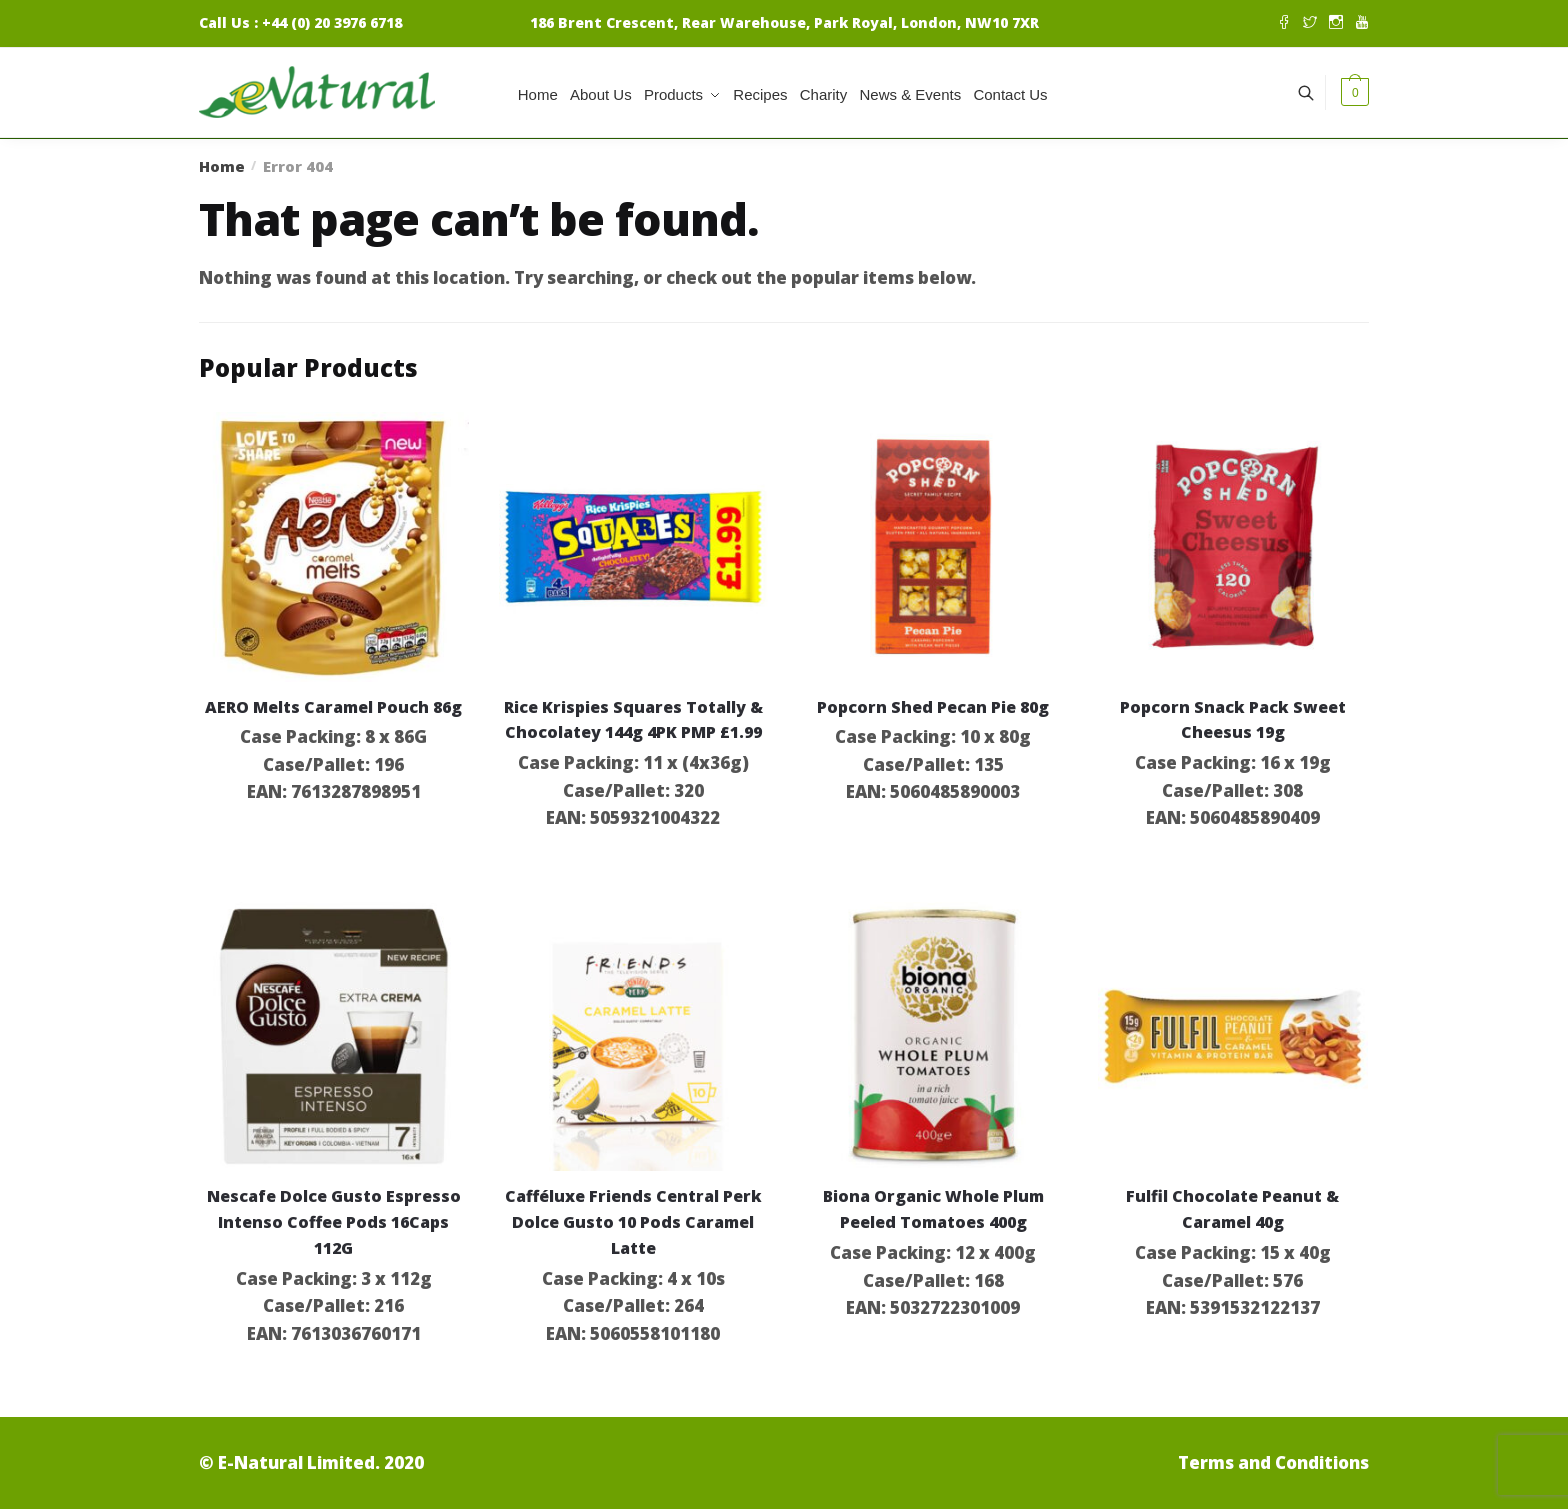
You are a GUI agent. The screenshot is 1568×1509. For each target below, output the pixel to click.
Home (222, 166)
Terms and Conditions (1273, 1462)
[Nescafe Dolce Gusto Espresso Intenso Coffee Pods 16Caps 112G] (334, 1037)
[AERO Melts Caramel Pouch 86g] (334, 547)
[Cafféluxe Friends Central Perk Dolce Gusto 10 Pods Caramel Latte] (634, 1037)
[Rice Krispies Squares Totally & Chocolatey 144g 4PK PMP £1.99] (634, 547)
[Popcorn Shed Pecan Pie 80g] (933, 547)
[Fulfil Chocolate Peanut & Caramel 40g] (1233, 1037)
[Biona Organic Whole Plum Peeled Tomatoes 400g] (933, 1037)
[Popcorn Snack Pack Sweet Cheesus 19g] (1233, 547)
